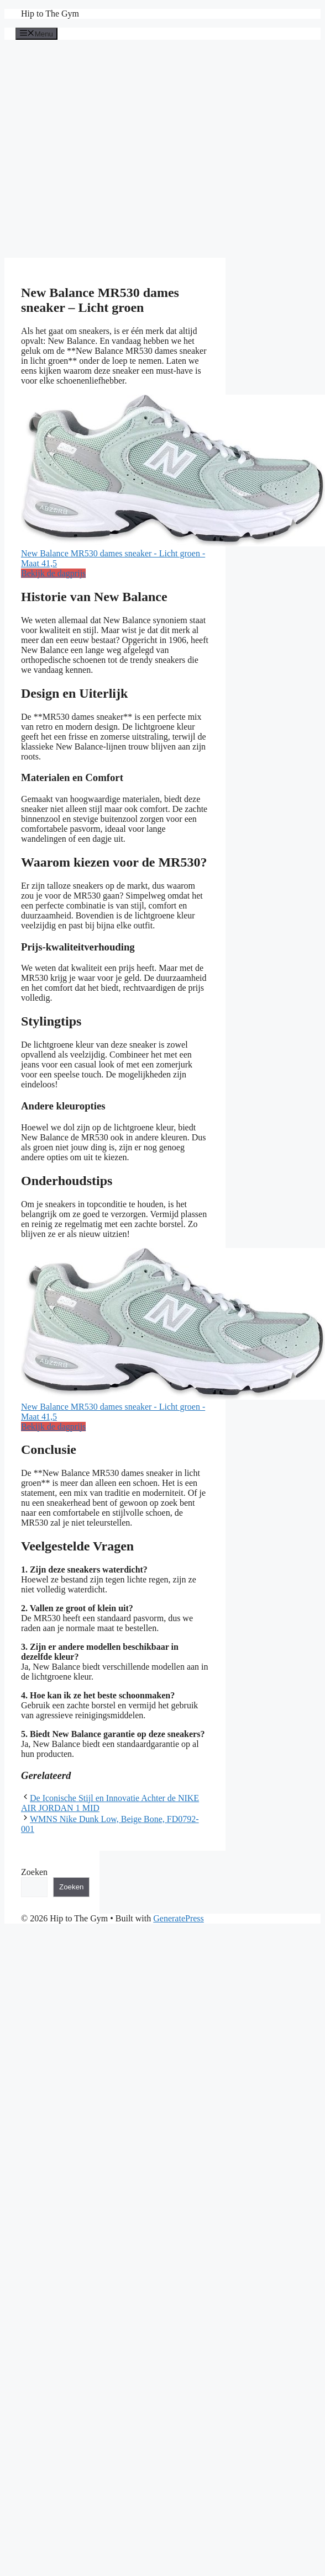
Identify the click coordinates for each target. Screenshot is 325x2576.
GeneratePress (178, 1918)
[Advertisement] (103, 148)
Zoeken (34, 1872)
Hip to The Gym (50, 13)
